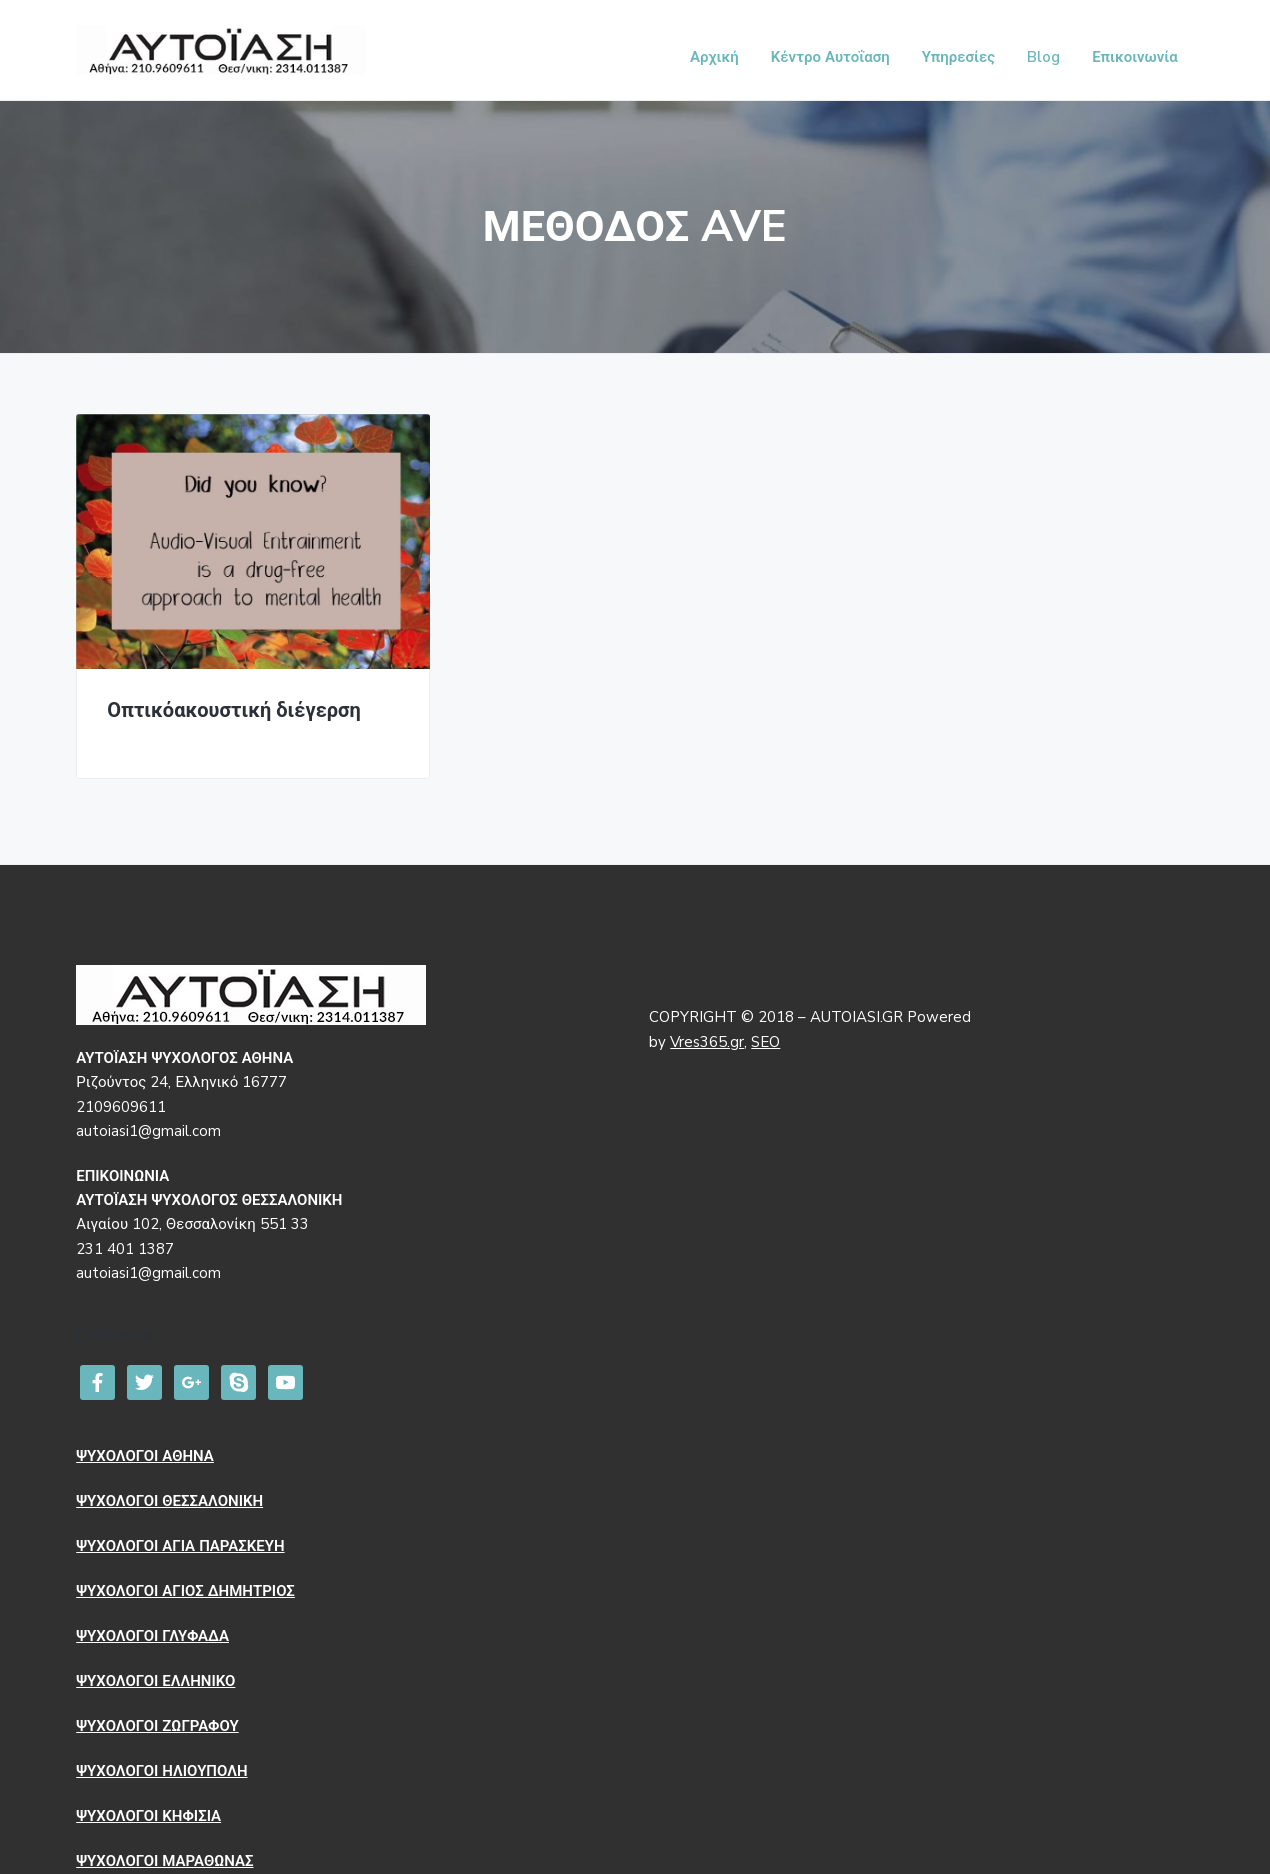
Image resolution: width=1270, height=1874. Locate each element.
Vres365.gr (707, 1042)
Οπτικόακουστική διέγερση (234, 711)
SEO (765, 1042)
